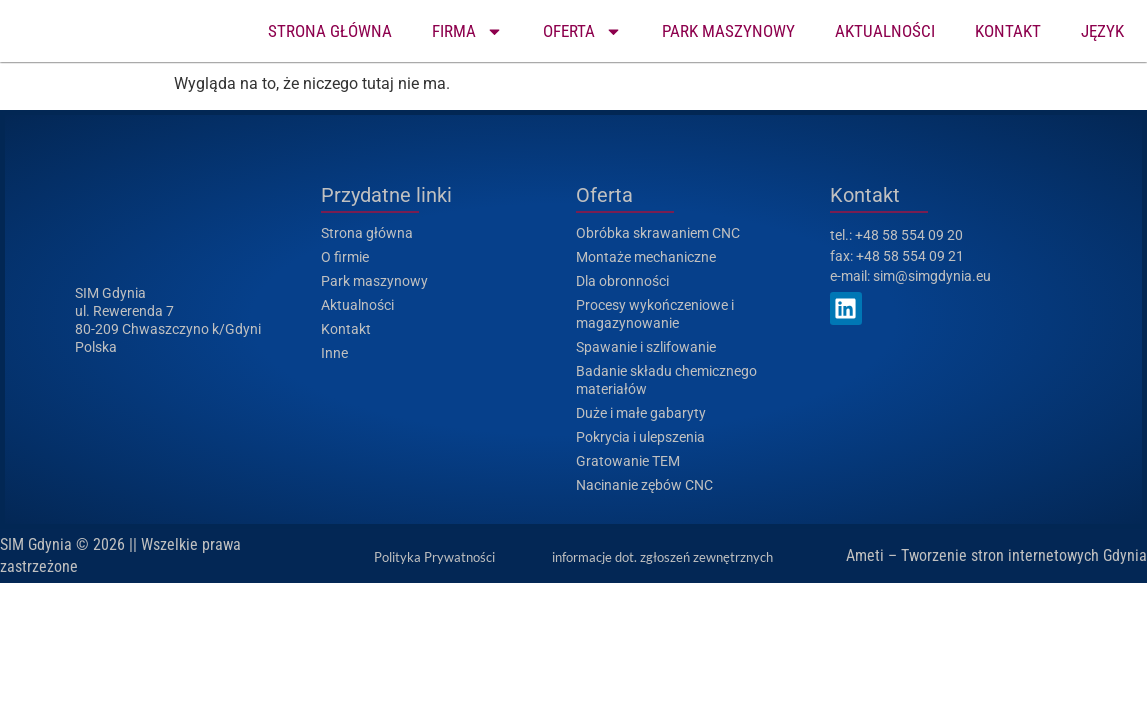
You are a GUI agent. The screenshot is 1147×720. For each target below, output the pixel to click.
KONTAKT (1008, 31)
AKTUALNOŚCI (885, 31)
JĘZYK (1102, 31)
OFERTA (582, 31)
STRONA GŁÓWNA (330, 31)
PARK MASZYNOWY (728, 31)
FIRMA (467, 31)
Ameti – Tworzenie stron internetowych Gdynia (996, 555)
